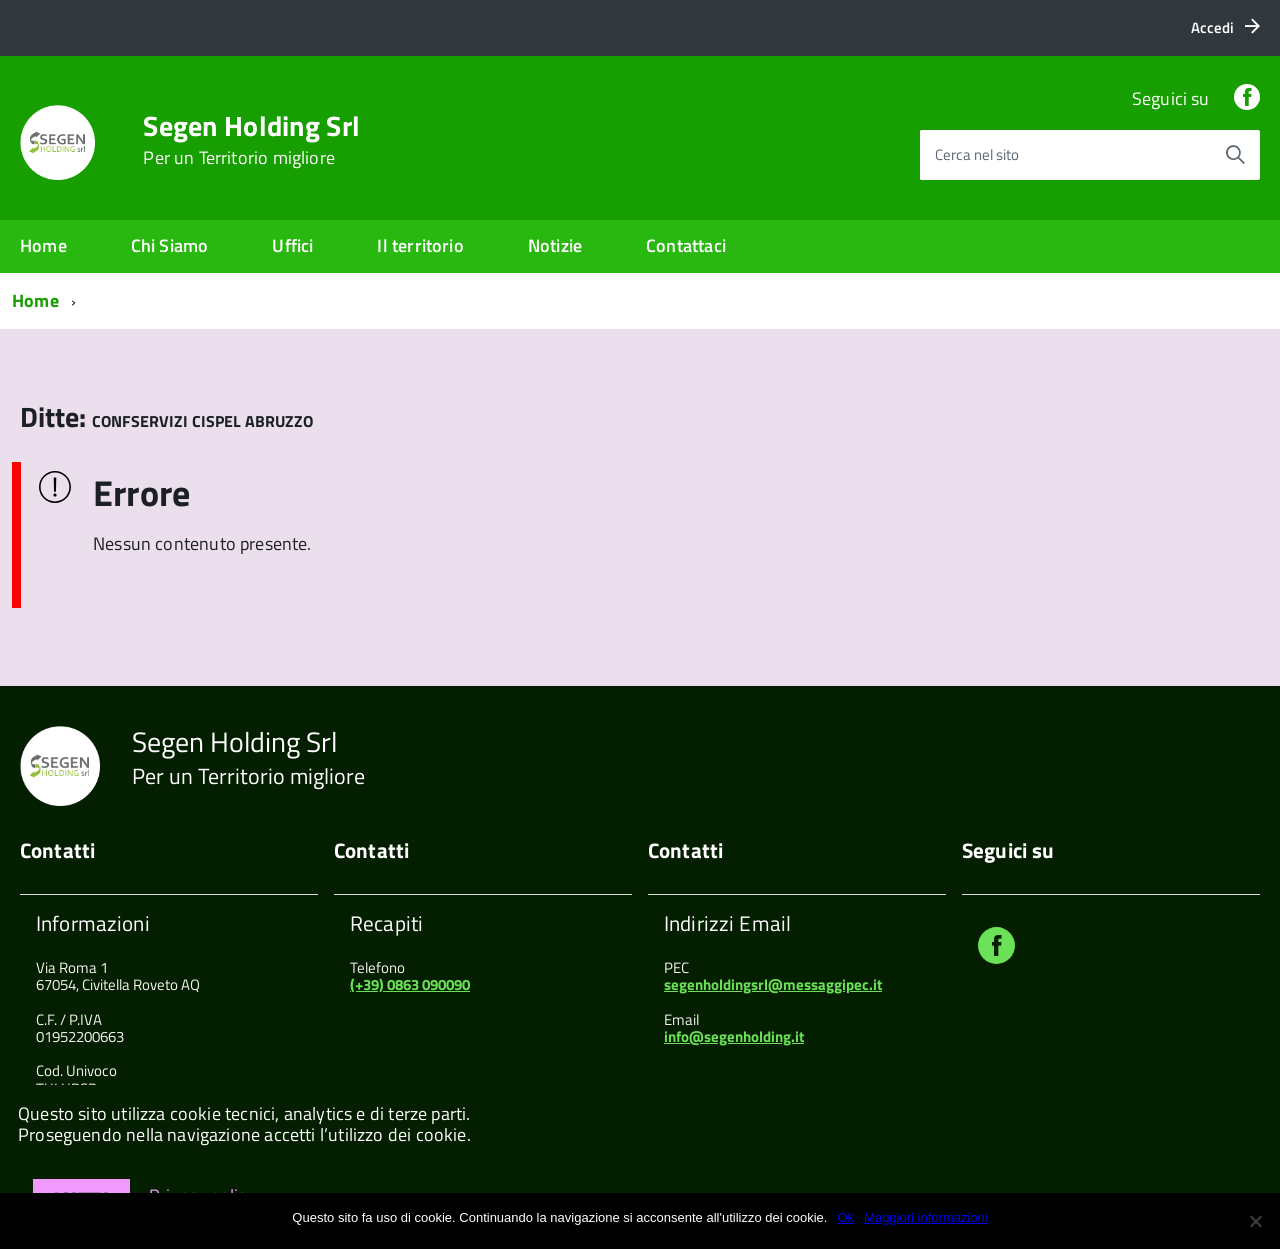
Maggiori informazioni (926, 1217)
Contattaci (686, 245)
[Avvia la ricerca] (1235, 155)
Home (43, 245)
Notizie (555, 245)
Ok (845, 1217)
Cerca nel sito (977, 154)
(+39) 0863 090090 (410, 984)
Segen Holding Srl (251, 140)
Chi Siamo (170, 245)
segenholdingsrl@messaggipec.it (773, 984)
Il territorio (420, 245)
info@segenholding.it (734, 1036)
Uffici (292, 245)
